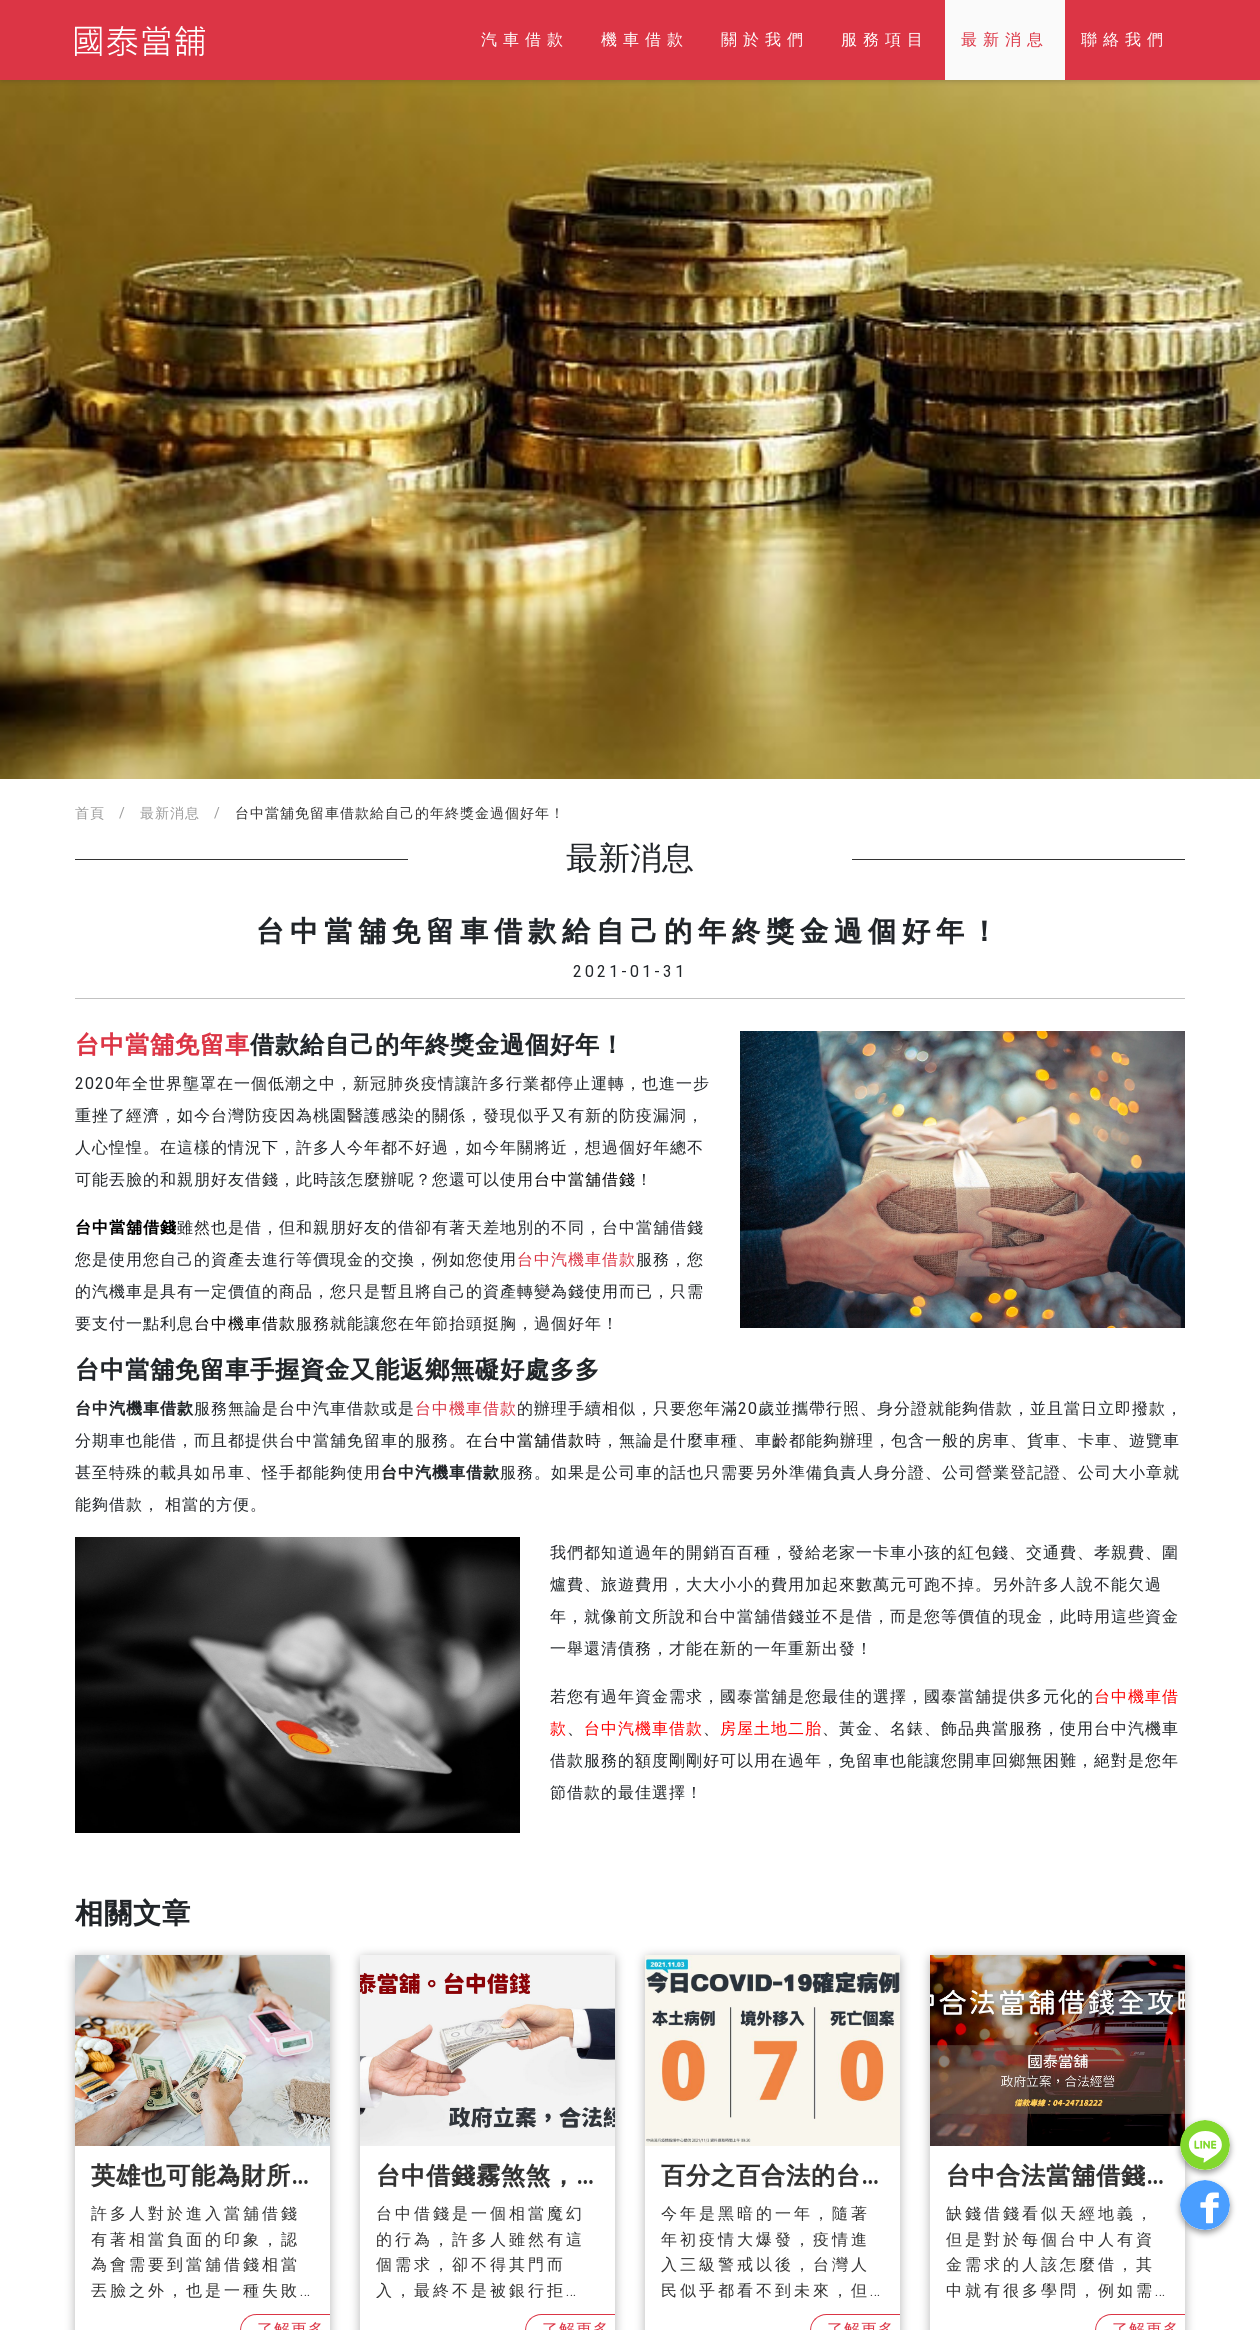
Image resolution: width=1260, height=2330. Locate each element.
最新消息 (1005, 39)
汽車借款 (525, 39)
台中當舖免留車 (162, 1045)
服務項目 (885, 39)
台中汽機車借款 (576, 1259)
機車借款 (645, 39)
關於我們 (765, 39)
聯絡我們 (1125, 39)
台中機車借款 (466, 1408)
